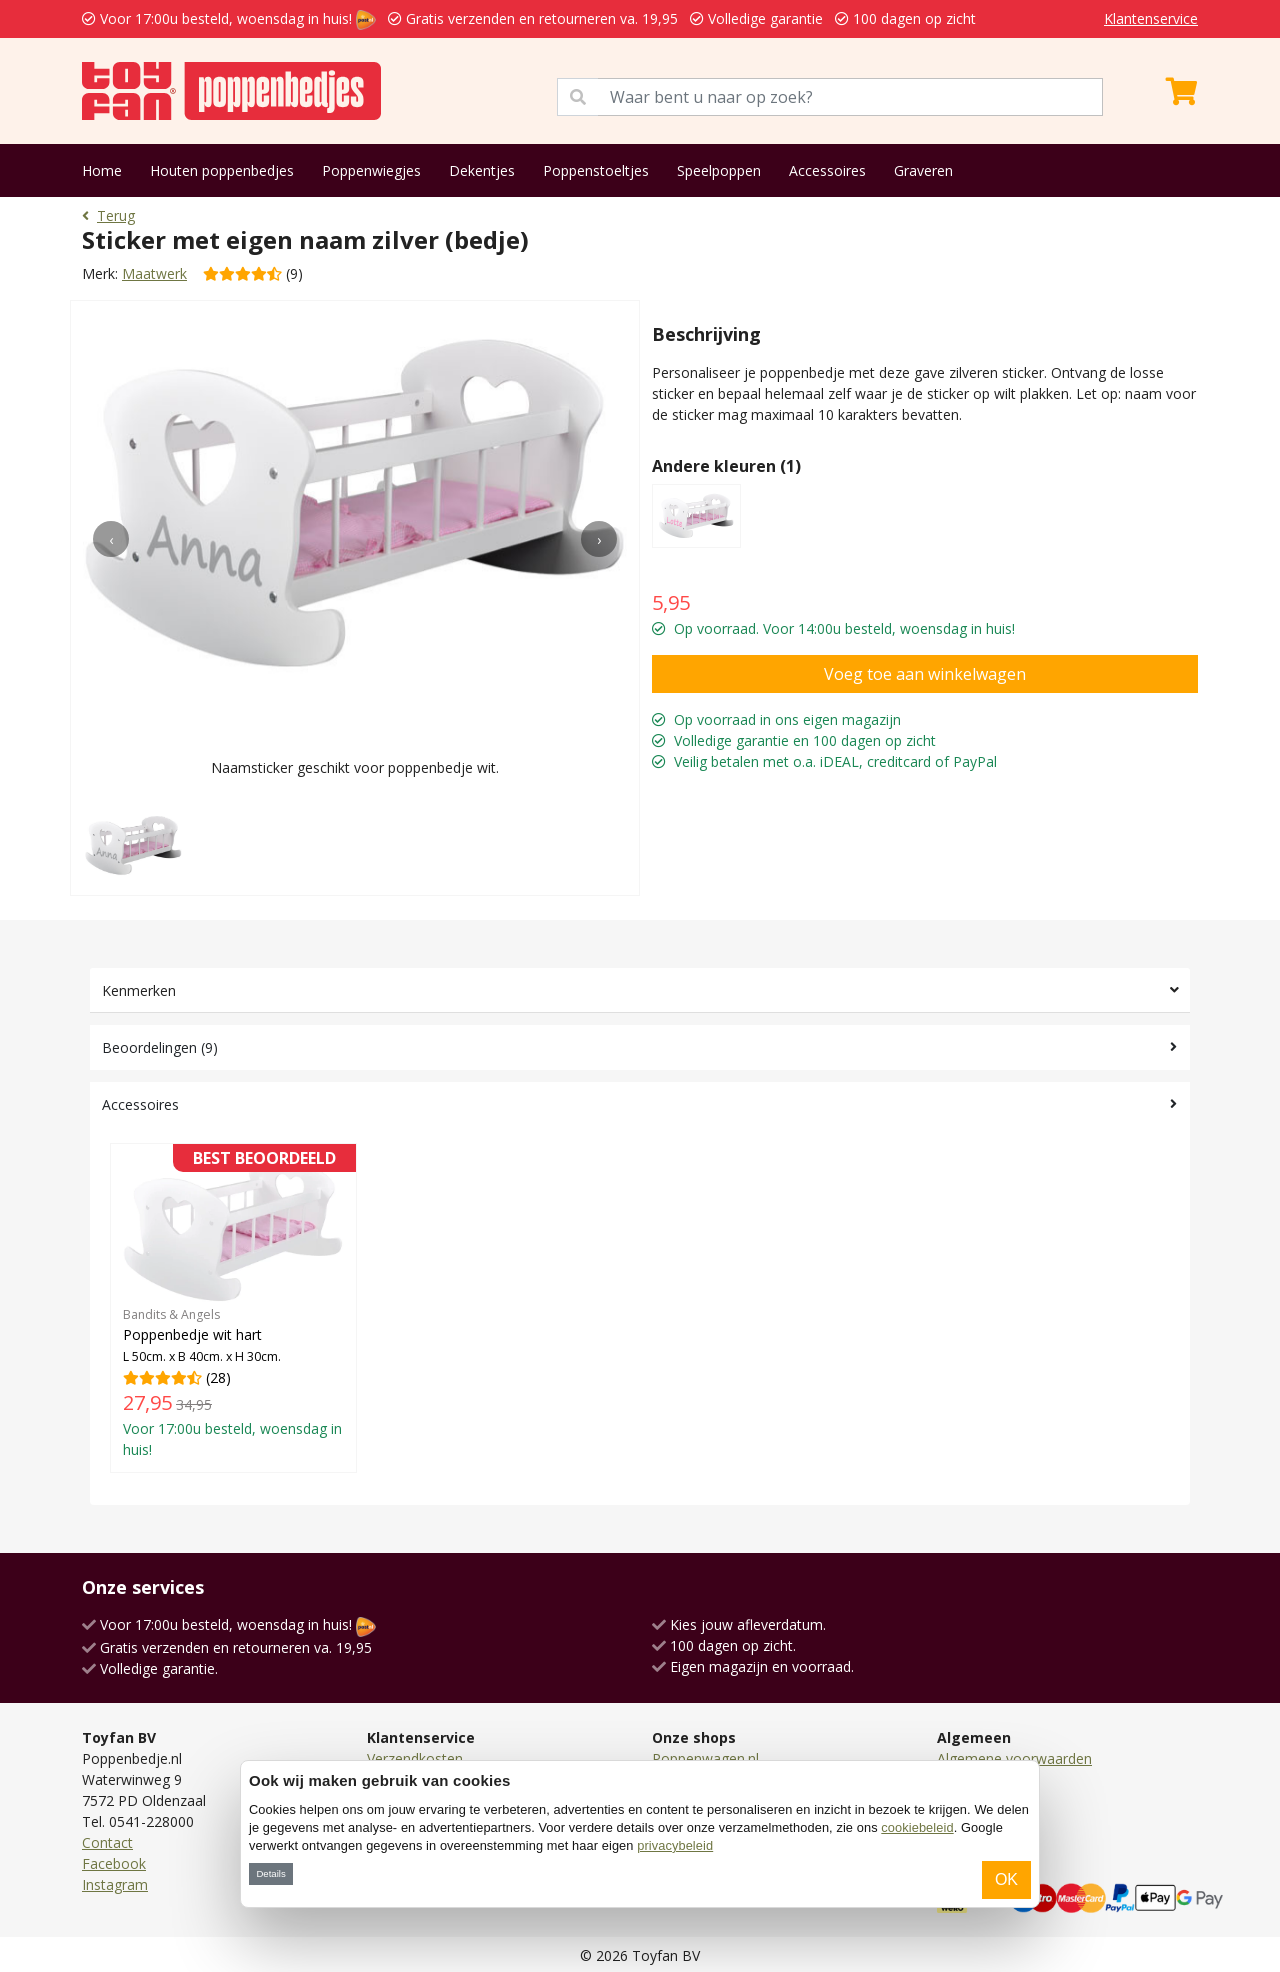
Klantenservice (1151, 18)
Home (102, 170)
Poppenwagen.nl (705, 1758)
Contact (107, 1842)
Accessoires (827, 170)
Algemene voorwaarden (1014, 1758)
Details (270, 1873)
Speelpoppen (719, 170)
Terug (108, 215)
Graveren (923, 170)
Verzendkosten (415, 1758)
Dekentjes (482, 170)
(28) (233, 1307)
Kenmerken (139, 990)
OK (1006, 1879)
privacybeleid (675, 1845)
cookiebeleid (917, 1827)
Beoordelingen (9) (160, 1047)
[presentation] (111, 539)
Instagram (115, 1884)
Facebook (114, 1863)
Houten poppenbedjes (222, 170)
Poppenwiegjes (371, 170)
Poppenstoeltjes (596, 170)
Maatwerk (154, 273)
